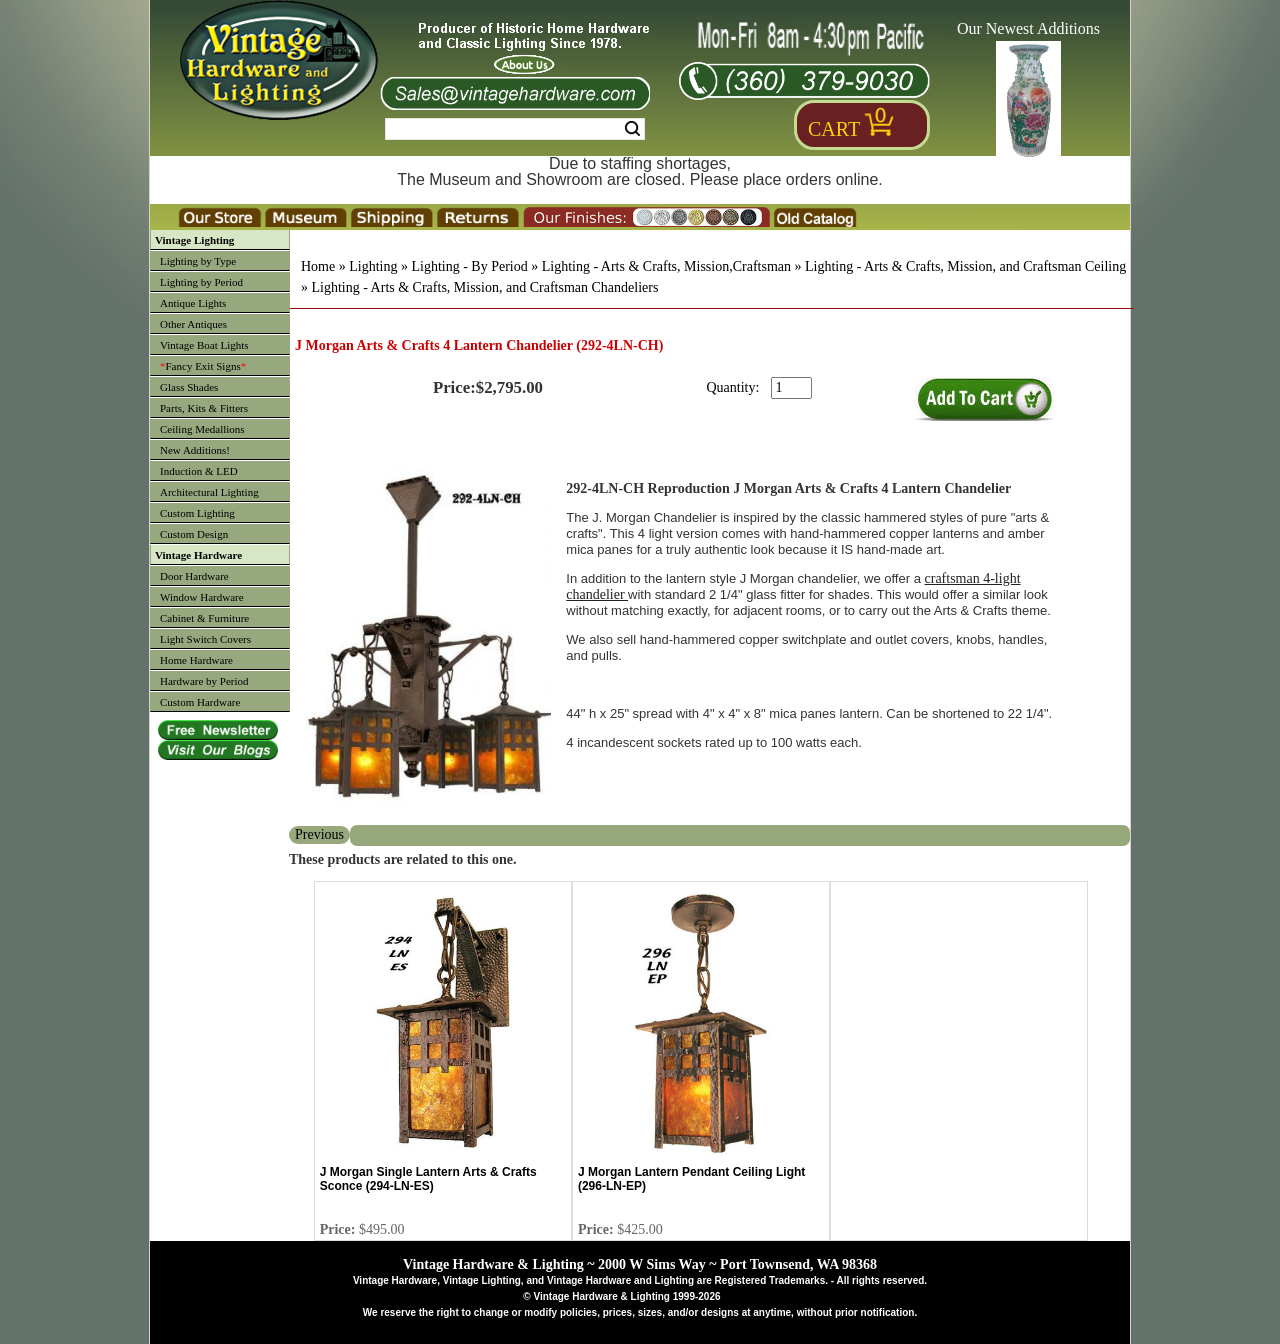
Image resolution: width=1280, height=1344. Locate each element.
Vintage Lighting (194, 240)
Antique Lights (193, 303)
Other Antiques (193, 324)
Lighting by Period (201, 282)
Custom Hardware (200, 702)
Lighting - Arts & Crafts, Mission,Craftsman (666, 266)
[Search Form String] (515, 129)
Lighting (373, 266)
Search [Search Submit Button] (632, 129)
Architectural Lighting (209, 492)
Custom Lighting (197, 513)
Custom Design (194, 534)
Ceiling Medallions (202, 429)
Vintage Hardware (198, 555)
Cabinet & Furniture (204, 618)
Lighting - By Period (469, 266)
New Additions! (195, 450)
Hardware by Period (204, 681)
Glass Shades (189, 387)
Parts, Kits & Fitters (204, 408)
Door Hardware (194, 576)
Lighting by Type (198, 261)
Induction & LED (199, 471)
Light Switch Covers (205, 639)
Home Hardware (196, 660)
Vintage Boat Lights (204, 345)
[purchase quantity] (791, 388)
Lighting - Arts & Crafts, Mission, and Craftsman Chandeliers (485, 287)
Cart (834, 129)
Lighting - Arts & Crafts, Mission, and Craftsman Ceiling (965, 266)
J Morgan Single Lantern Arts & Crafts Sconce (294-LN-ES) (428, 1179)
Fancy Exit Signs (203, 366)
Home (318, 266)
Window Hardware (202, 597)
